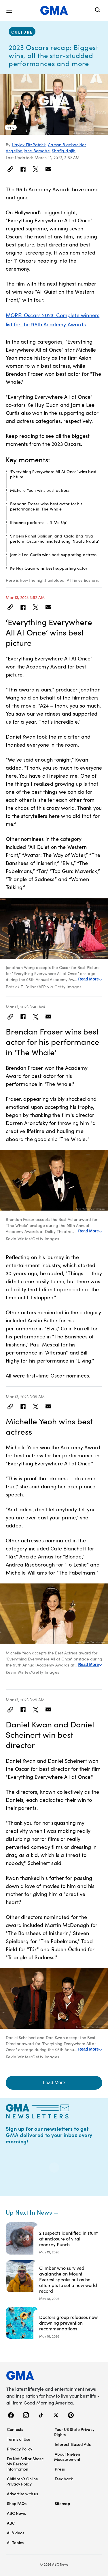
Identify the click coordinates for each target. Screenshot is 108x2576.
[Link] (10, 169)
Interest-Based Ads (73, 2444)
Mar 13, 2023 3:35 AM (25, 1396)
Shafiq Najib (63, 150)
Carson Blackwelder (67, 144)
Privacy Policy (19, 2449)
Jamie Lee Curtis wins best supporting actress (53, 554)
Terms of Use (18, 2439)
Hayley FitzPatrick (29, 144)
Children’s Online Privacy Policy (22, 2481)
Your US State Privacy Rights (74, 2431)
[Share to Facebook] (23, 169)
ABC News (16, 2513)
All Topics (15, 2542)
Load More (54, 2082)
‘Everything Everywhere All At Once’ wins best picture (53, 474)
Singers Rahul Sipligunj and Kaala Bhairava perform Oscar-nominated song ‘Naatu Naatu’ (54, 538)
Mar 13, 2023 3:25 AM (25, 1699)
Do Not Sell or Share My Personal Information (25, 2464)
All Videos (15, 2532)
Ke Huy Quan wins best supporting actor (48, 568)
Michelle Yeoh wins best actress (40, 490)
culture (22, 32)
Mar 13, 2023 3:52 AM (25, 597)
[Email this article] (48, 169)
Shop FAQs (16, 2503)
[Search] (98, 10)
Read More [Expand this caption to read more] (90, 979)
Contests (15, 2429)
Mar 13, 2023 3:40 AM (25, 1006)
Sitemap (62, 2503)
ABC (11, 2523)
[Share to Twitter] (35, 169)
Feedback (64, 2478)
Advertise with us (22, 2493)
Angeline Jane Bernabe (28, 150)
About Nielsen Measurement (67, 2456)
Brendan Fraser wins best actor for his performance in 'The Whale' (46, 506)
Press (60, 2469)
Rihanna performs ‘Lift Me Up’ (38, 522)
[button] (9, 10)
